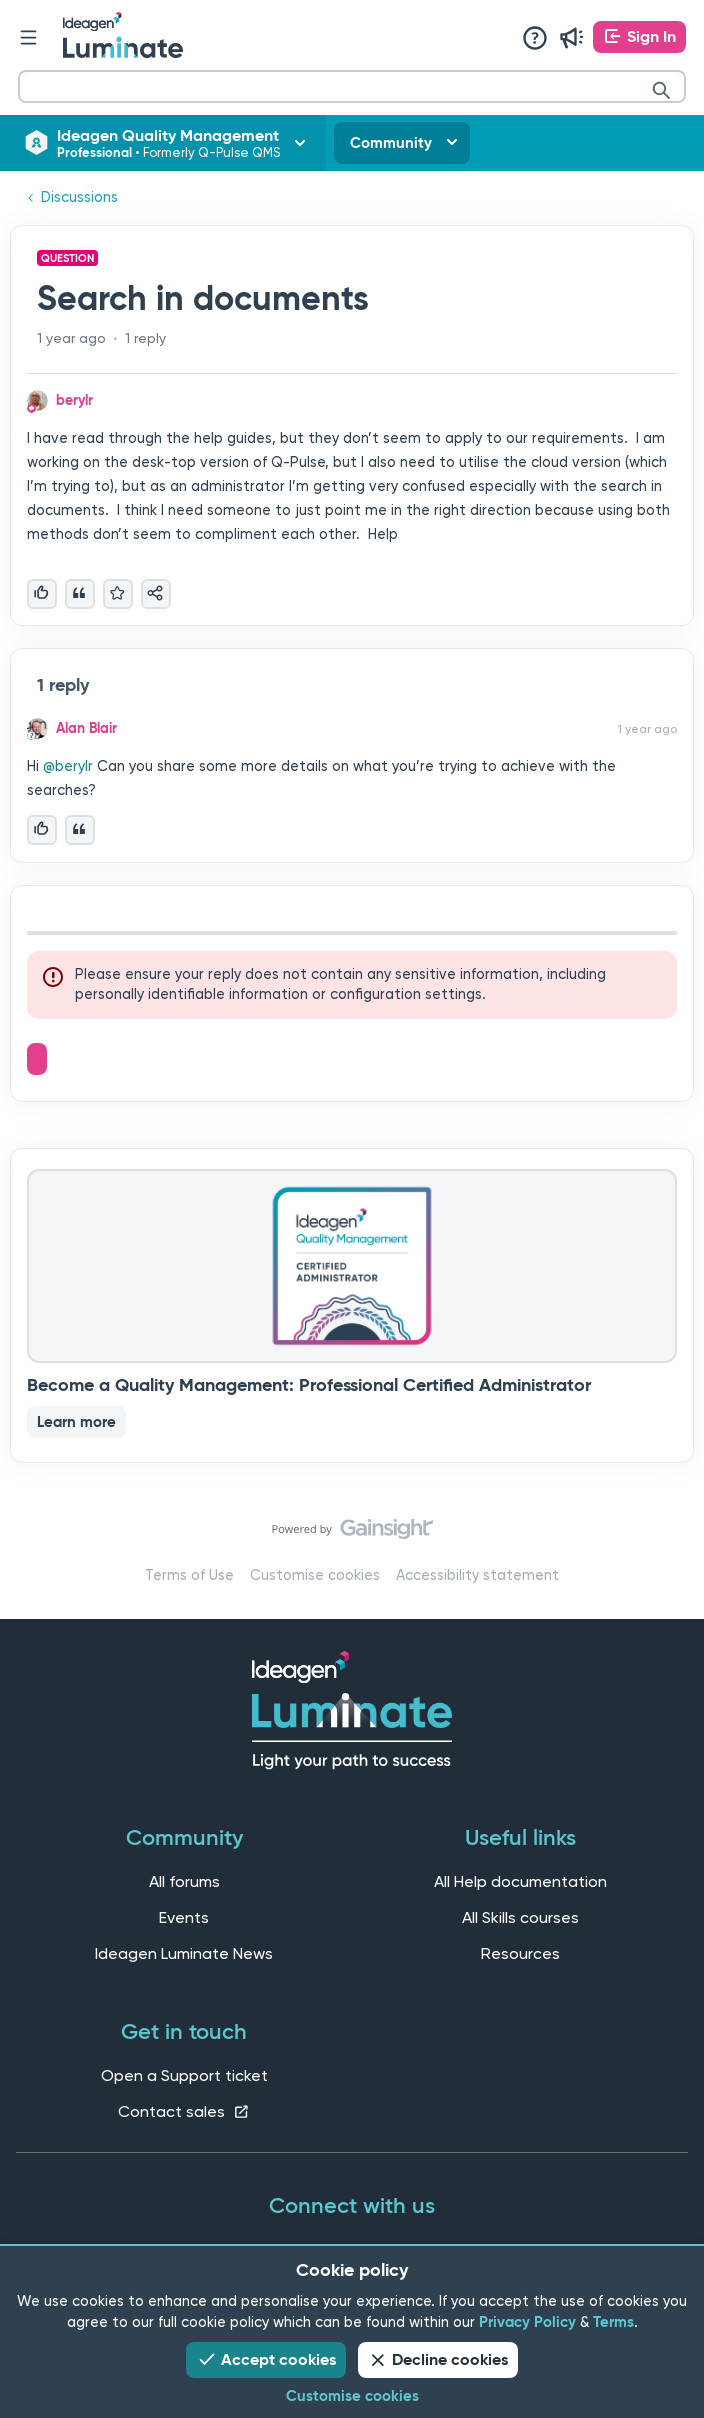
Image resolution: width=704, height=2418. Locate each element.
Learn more (76, 1422)
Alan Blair (86, 728)
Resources (520, 1953)
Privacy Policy (527, 2322)
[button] (639, 37)
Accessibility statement (477, 1575)
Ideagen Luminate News (184, 1953)
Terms (613, 2322)
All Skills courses (520, 1917)
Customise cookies (315, 1575)
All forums (184, 1881)
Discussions (79, 197)
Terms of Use (189, 1575)
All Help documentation (520, 1881)
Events (184, 1917)
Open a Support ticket (184, 2075)
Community (391, 143)
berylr (74, 400)
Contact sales (184, 2111)
